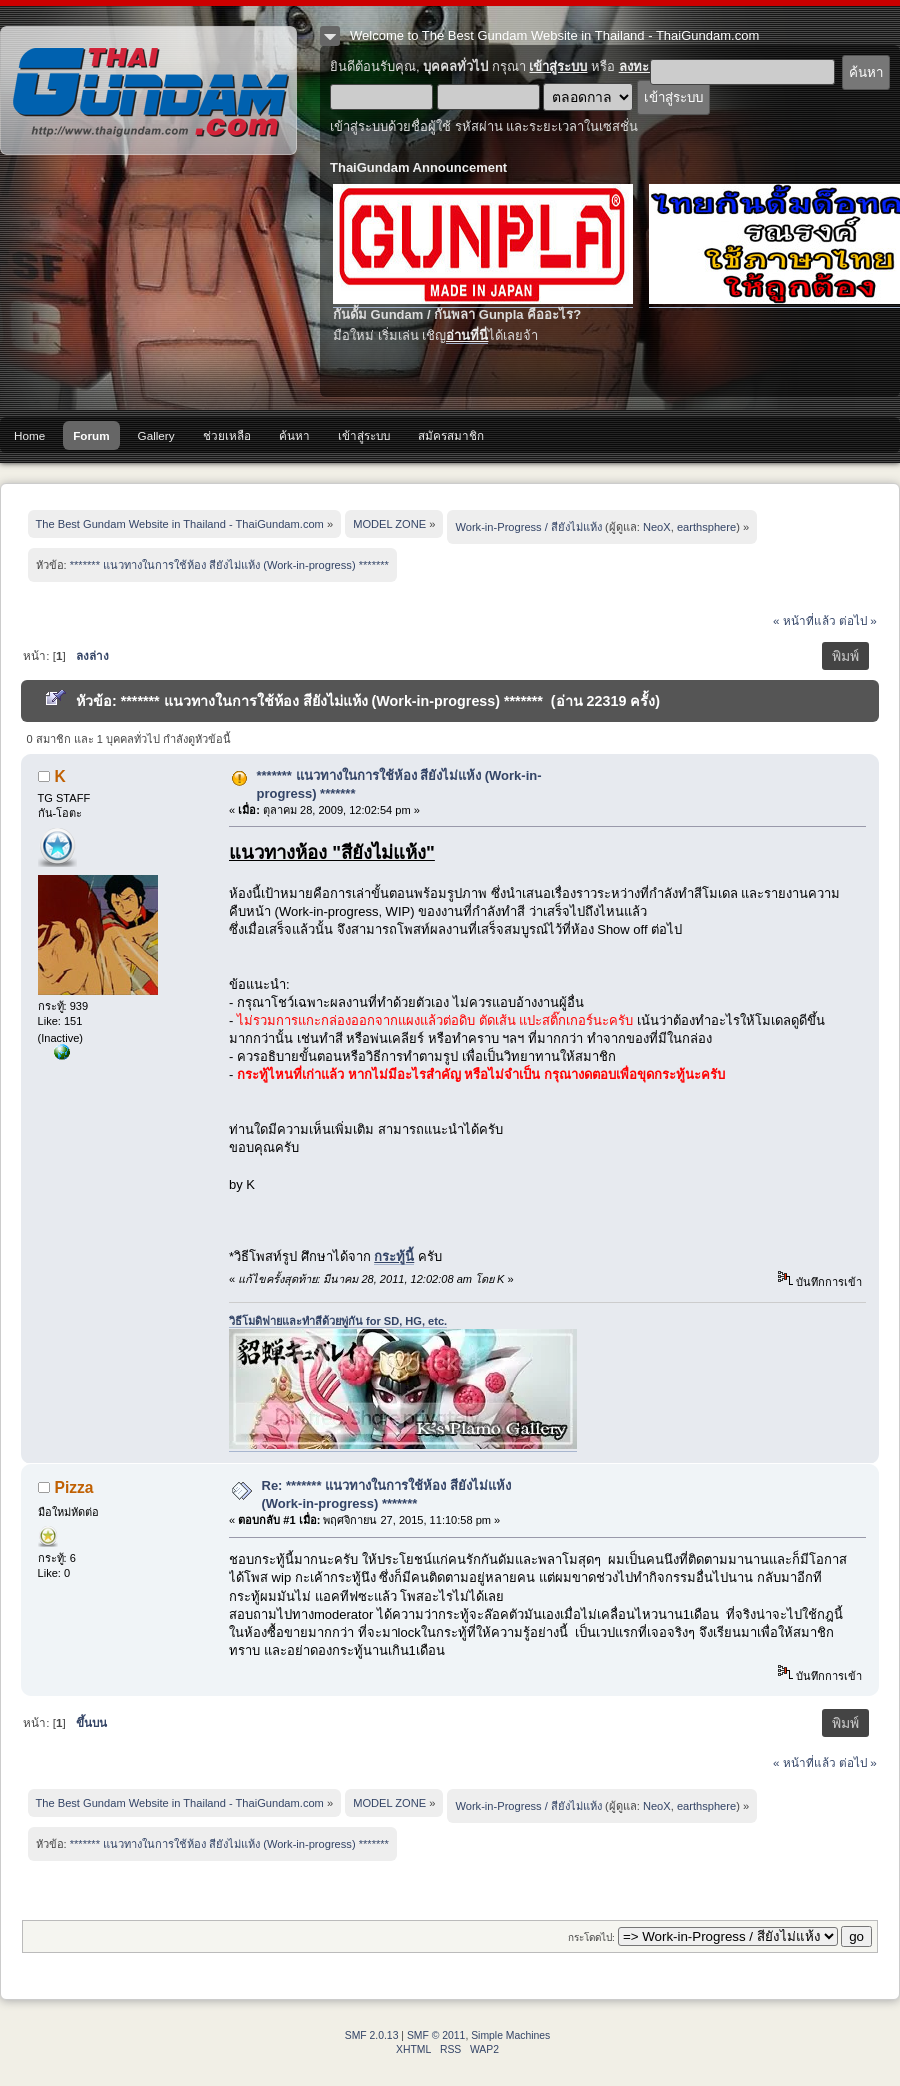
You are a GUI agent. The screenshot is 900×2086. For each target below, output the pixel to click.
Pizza (74, 1487)
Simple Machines (510, 2035)
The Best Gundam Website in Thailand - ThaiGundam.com (148, 90)
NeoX (657, 527)
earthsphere (706, 527)
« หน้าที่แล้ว (804, 620)
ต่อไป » (858, 620)
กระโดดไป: (591, 1937)
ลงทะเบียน (648, 66)
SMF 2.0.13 (372, 2035)
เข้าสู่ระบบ (558, 66)
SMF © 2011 (436, 2035)
